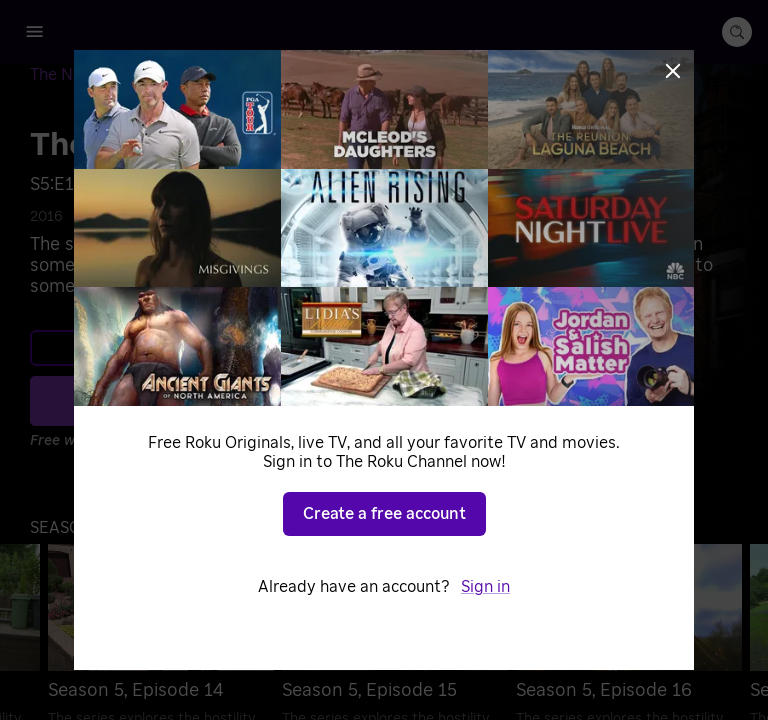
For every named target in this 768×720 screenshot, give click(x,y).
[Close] (673, 71)
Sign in (485, 587)
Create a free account (384, 514)
